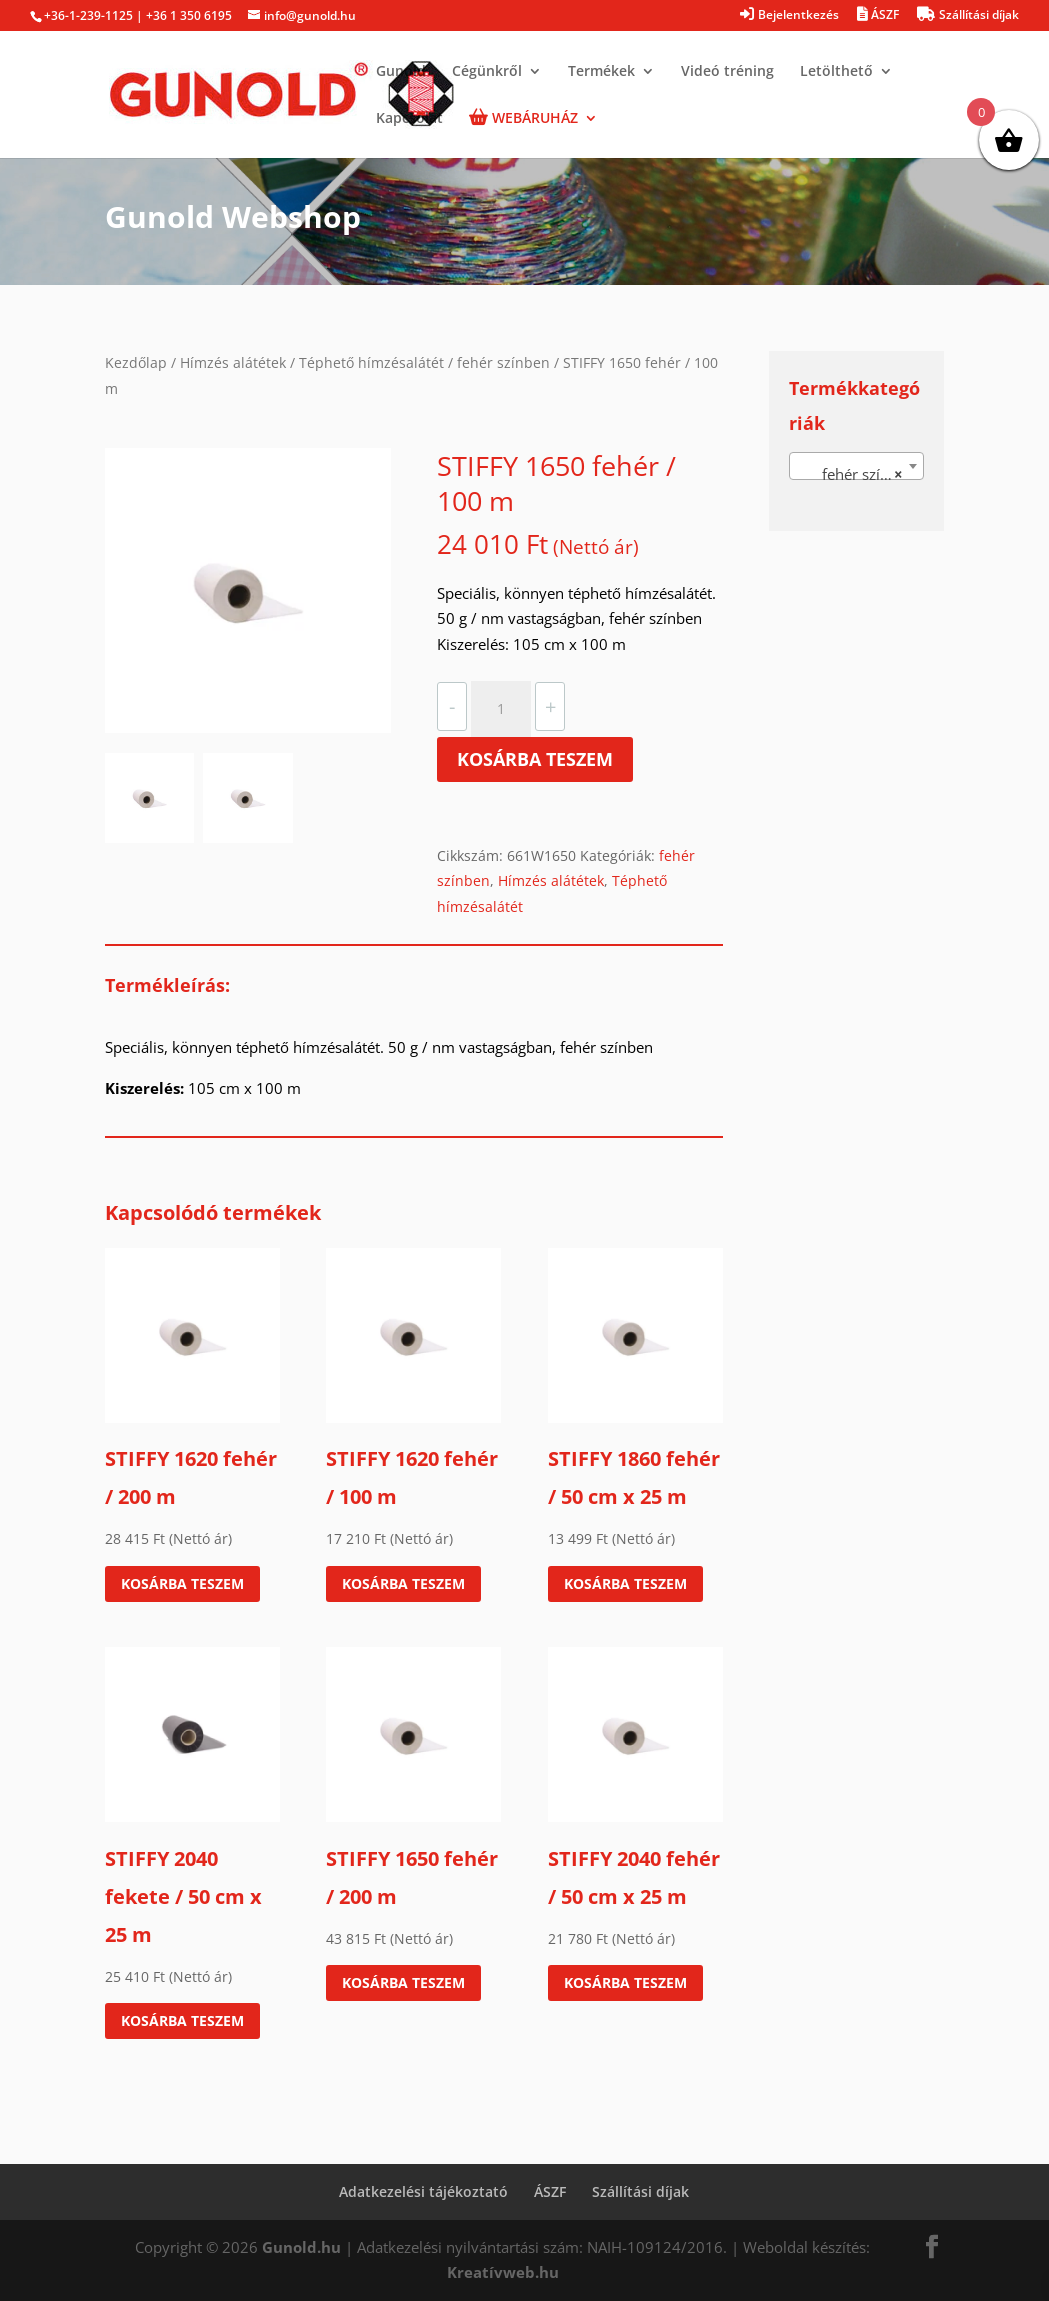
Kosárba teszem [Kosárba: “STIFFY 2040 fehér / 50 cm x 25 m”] (625, 1982)
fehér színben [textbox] (856, 474)
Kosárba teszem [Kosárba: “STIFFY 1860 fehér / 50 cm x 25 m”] (625, 1583)
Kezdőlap (136, 362)
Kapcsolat (409, 119)
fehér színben (503, 362)
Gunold (401, 72)
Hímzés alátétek (233, 362)
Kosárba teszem (535, 759)
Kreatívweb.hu (503, 2272)
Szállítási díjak (640, 2191)
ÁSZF (550, 2191)
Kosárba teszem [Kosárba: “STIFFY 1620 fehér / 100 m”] (403, 1583)
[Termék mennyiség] (501, 709)
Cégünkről (487, 72)
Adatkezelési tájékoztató (423, 2191)
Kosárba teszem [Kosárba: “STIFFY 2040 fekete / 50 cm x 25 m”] (182, 2020)
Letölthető (836, 72)
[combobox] (856, 466)
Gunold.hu (301, 2247)
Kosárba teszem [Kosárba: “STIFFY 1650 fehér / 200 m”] (403, 1982)
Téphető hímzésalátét (371, 362)
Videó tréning (727, 72)
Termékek (601, 72)
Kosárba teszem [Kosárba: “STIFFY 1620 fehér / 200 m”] (182, 1583)
